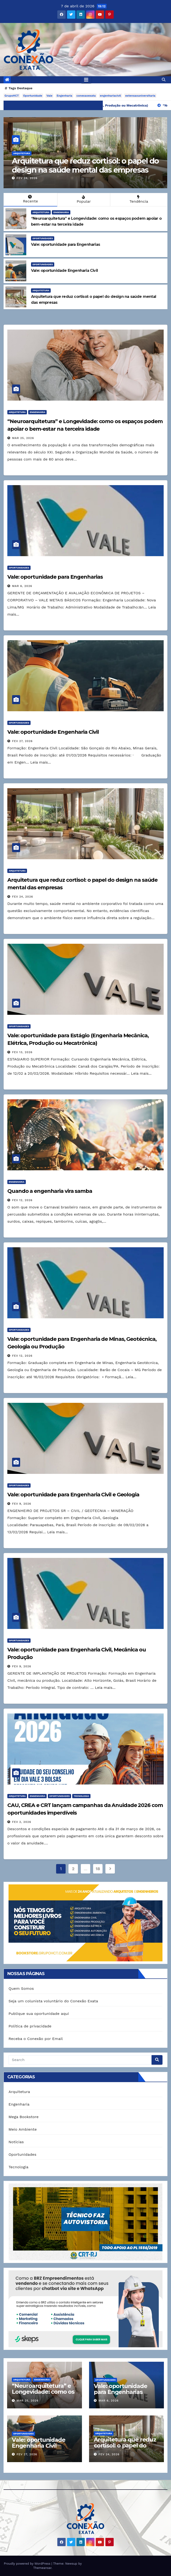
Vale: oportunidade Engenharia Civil (53, 732)
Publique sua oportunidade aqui (39, 2013)
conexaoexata (86, 95)
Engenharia (64, 95)
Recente (30, 199)
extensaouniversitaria (140, 95)
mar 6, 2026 (22, 586)
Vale (49, 95)
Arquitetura (25, 153)
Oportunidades (42, 238)
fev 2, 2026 (21, 1822)
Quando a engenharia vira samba (49, 1191)
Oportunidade (32, 95)
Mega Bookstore (24, 2117)
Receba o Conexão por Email (36, 2038)
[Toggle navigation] (86, 79)
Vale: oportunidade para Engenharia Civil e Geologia (73, 1494)
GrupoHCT (11, 95)
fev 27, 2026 (22, 741)
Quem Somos (21, 1988)
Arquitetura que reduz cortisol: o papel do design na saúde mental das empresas (88, 165)
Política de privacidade (30, 2026)
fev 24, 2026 (30, 178)
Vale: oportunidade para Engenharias (55, 577)
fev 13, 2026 (22, 1052)
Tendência (138, 199)
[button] (164, 79)
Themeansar (42, 2568)
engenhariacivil (110, 95)
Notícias (16, 2142)
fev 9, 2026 (21, 1503)
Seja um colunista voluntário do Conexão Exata (53, 2001)
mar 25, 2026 (23, 438)
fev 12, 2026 (22, 1200)
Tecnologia (81, 1796)
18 (98, 1868)
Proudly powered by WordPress (27, 2563)
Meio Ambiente (23, 2129)
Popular (83, 199)
